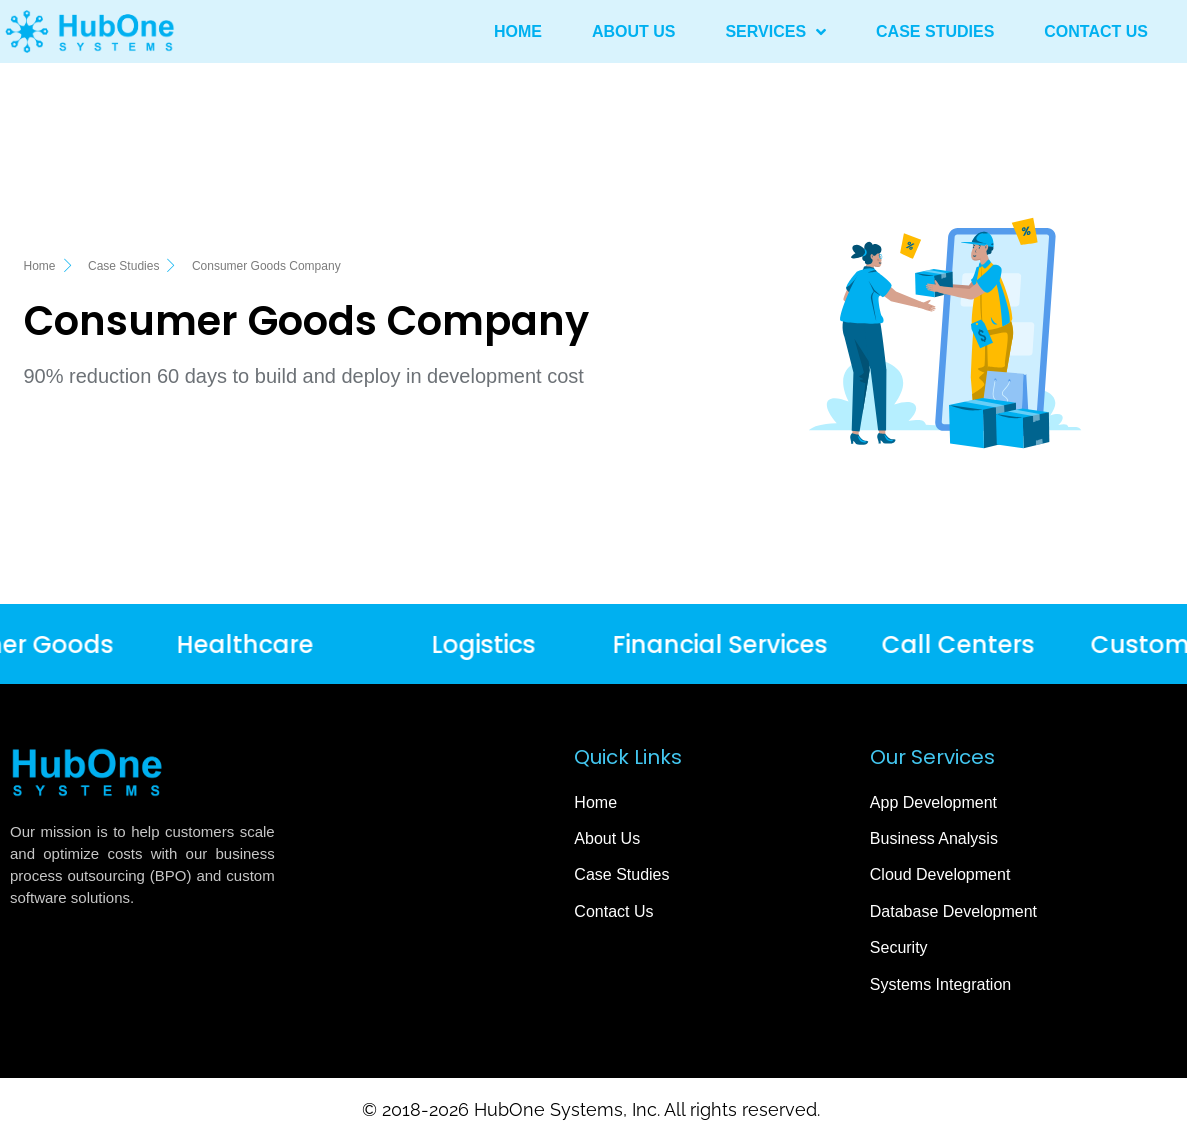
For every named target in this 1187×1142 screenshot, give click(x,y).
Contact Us (1096, 31)
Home (518, 31)
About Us (634, 31)
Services (775, 32)
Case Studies (935, 31)
